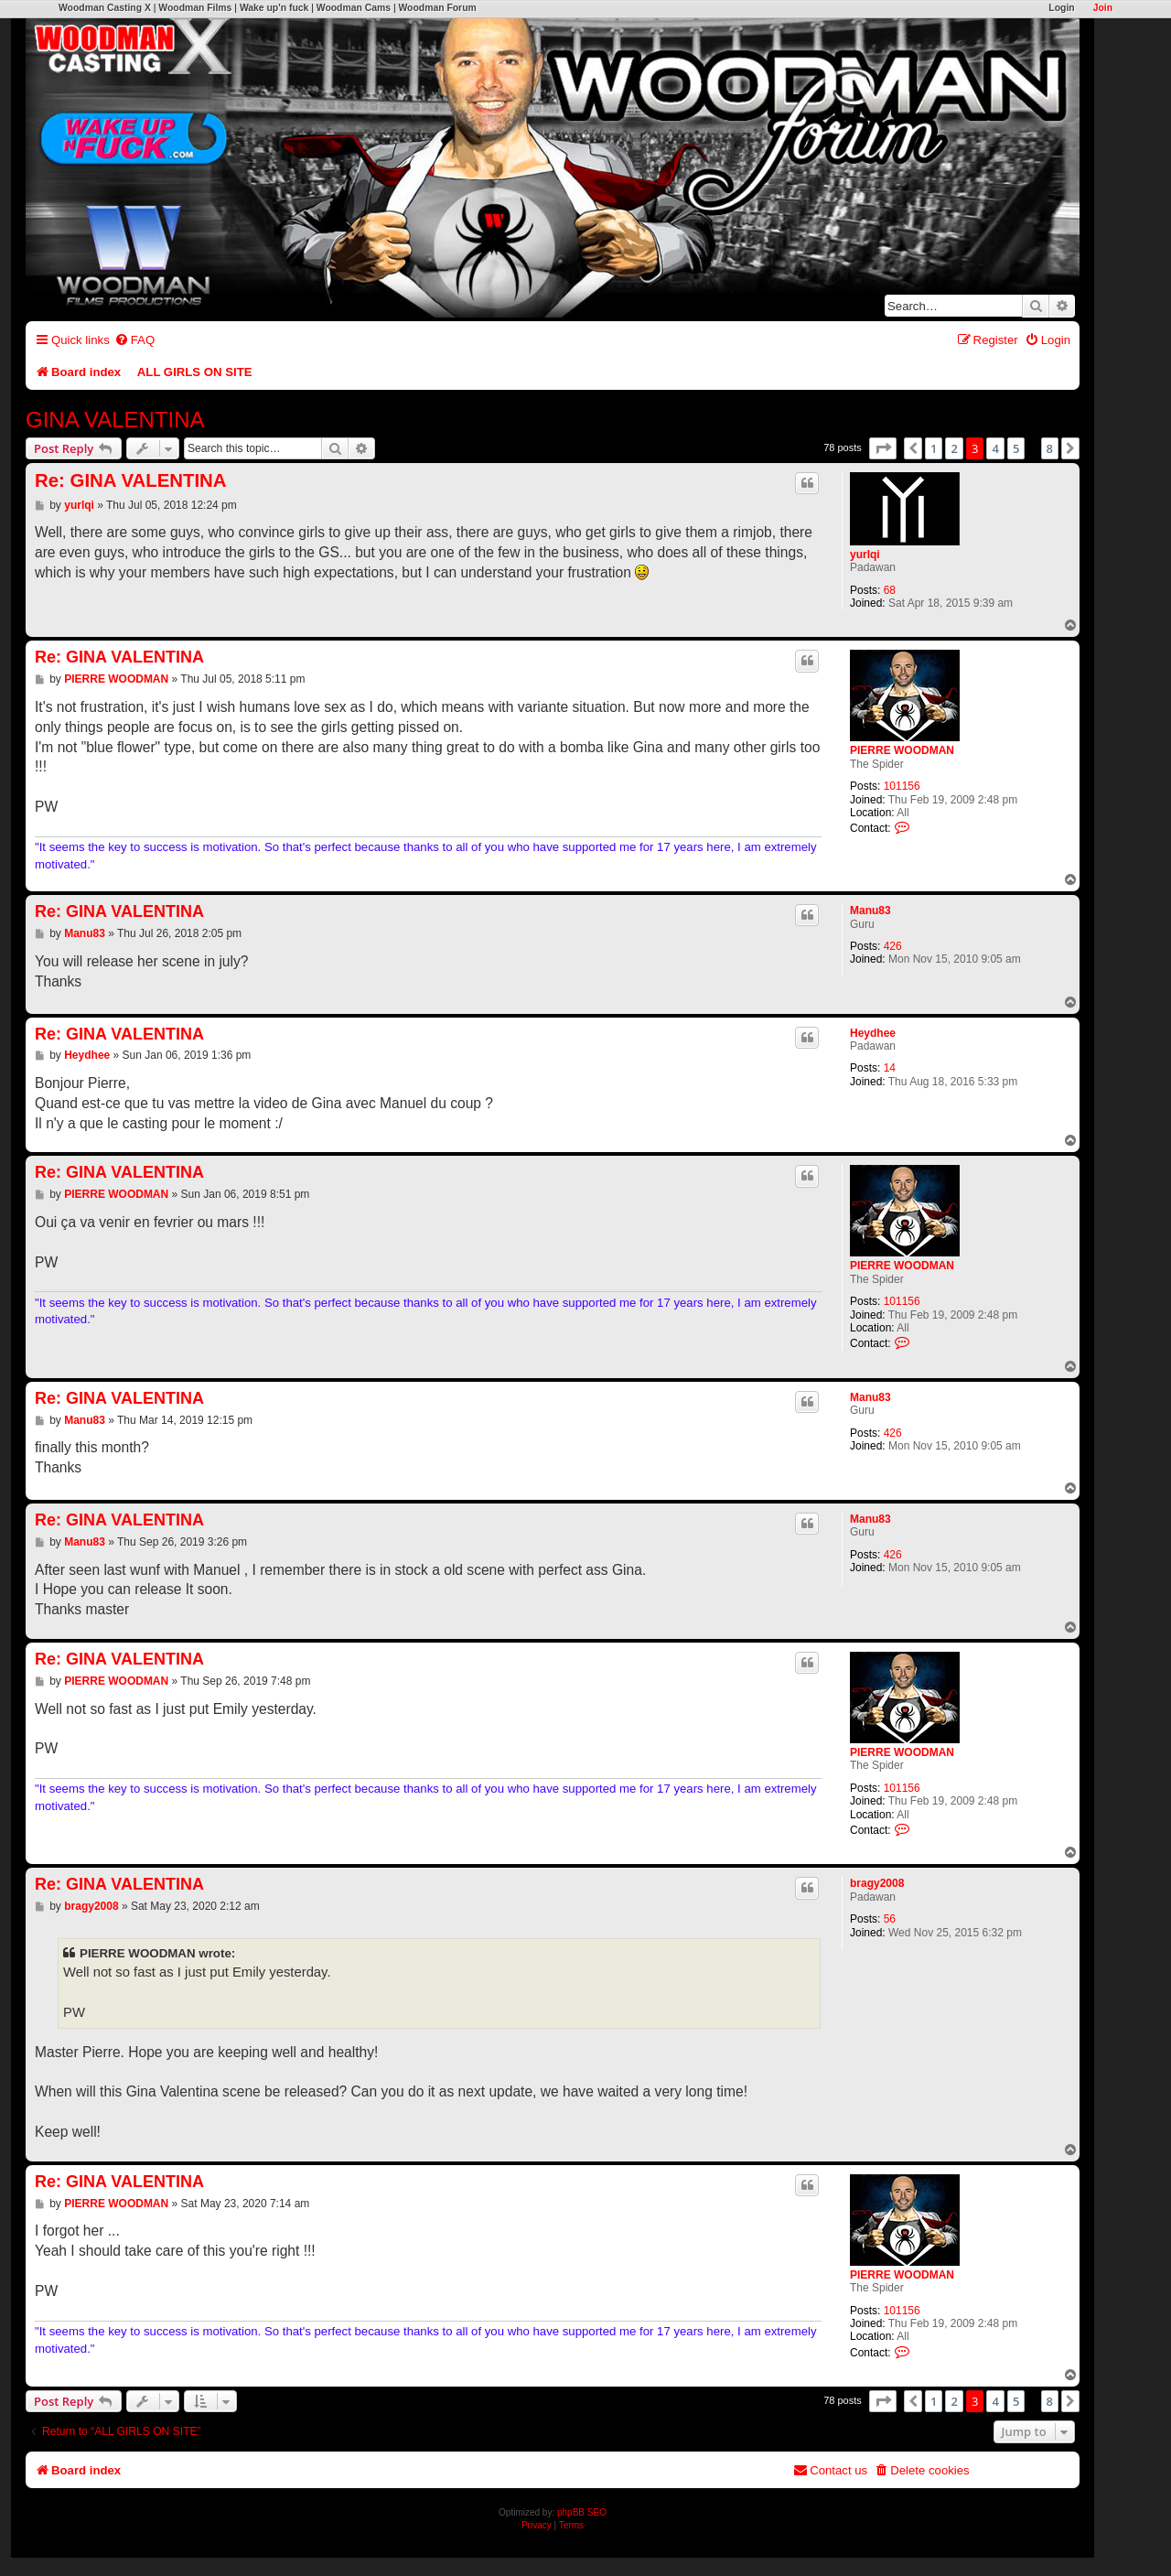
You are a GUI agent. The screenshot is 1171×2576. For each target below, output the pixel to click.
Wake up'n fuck (274, 8)
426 (893, 946)
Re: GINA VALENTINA (131, 480)
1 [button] (933, 448)
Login (1061, 8)
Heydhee (873, 1033)
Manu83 (870, 910)
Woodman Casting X (105, 8)
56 (890, 1919)
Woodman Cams (354, 8)
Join (1102, 8)
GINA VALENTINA (115, 419)
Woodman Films (194, 8)
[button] (883, 448)
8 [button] (1050, 448)
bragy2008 (877, 1883)
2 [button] (954, 448)
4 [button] (995, 448)
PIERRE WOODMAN (902, 750)
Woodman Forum (437, 8)
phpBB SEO (582, 2512)
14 (890, 1068)
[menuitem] (134, 340)
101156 (902, 786)
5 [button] (1016, 448)
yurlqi (865, 554)
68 (890, 590)
